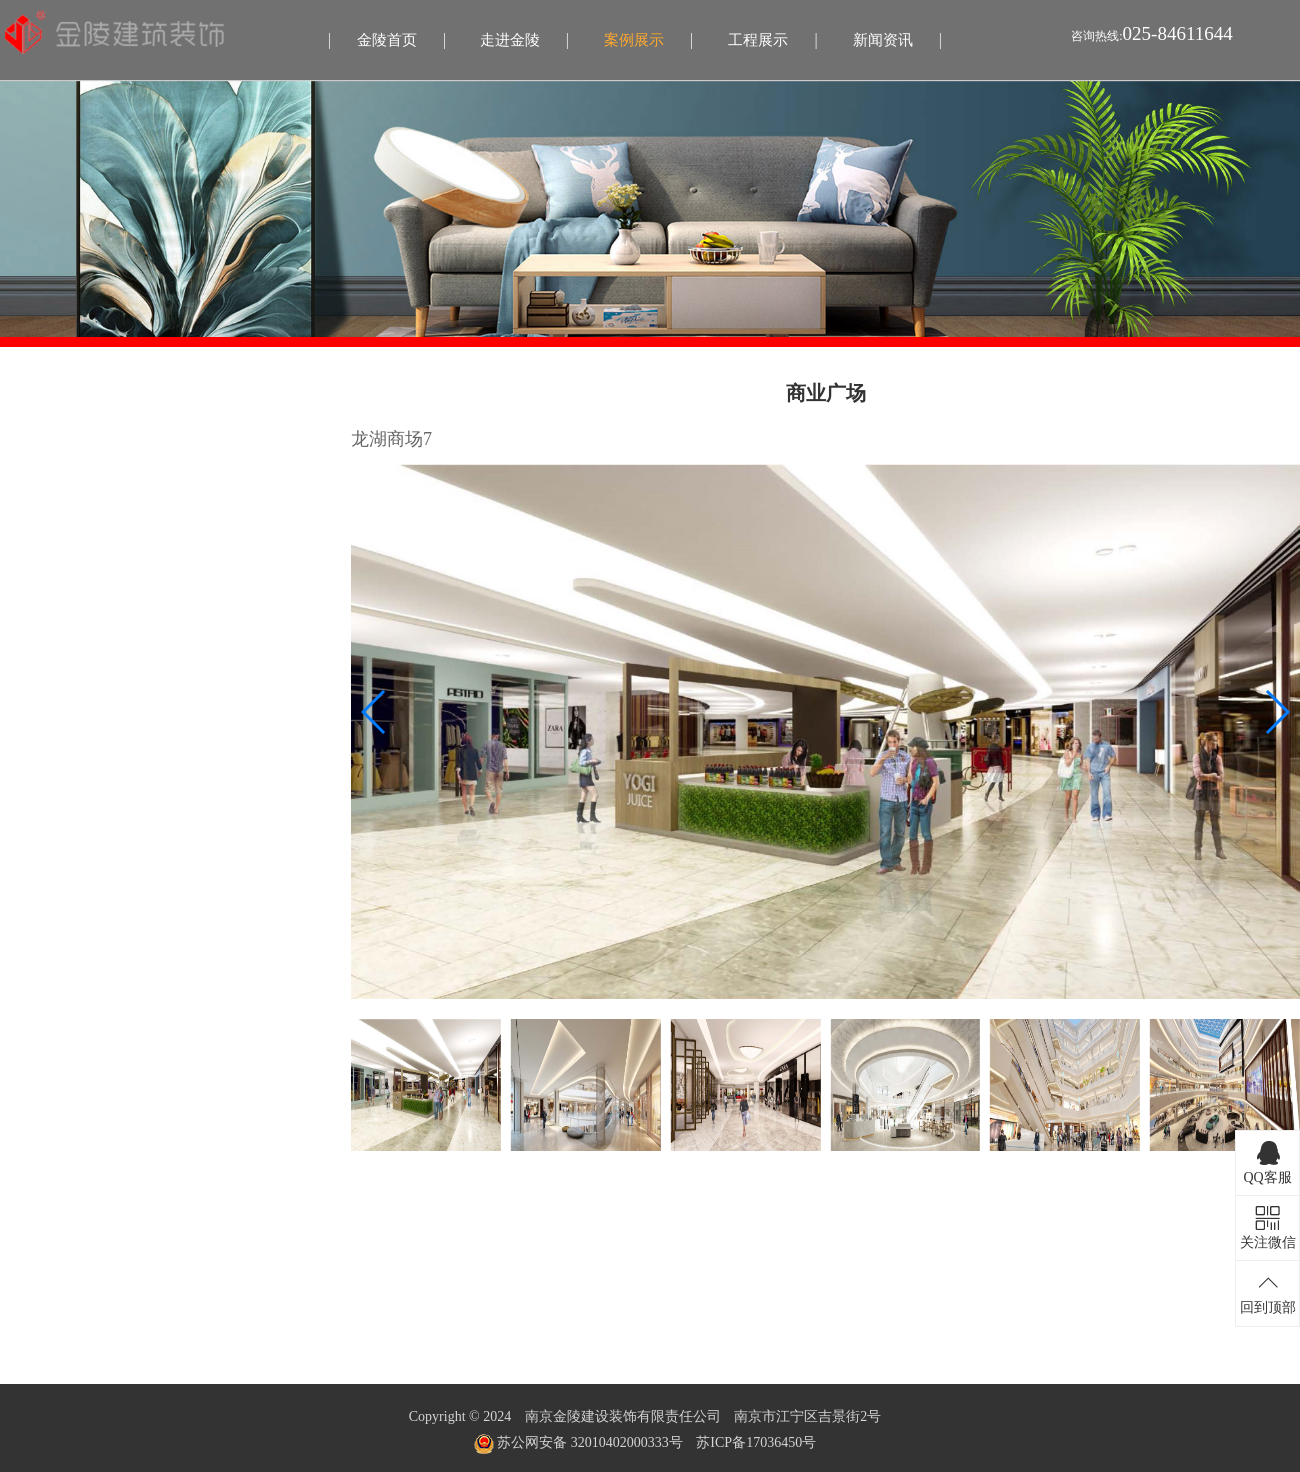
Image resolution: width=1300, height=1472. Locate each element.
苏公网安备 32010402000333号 (578, 1442)
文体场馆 (38, 735)
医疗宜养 (38, 661)
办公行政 (38, 550)
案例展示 (634, 40)
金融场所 (38, 624)
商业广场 (38, 476)
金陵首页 (387, 40)
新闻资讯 (883, 40)
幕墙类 (31, 772)
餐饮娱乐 (38, 698)
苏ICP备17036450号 (756, 1442)
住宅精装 (38, 439)
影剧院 (31, 513)
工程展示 (758, 40)
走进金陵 (510, 40)
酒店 (24, 587)
